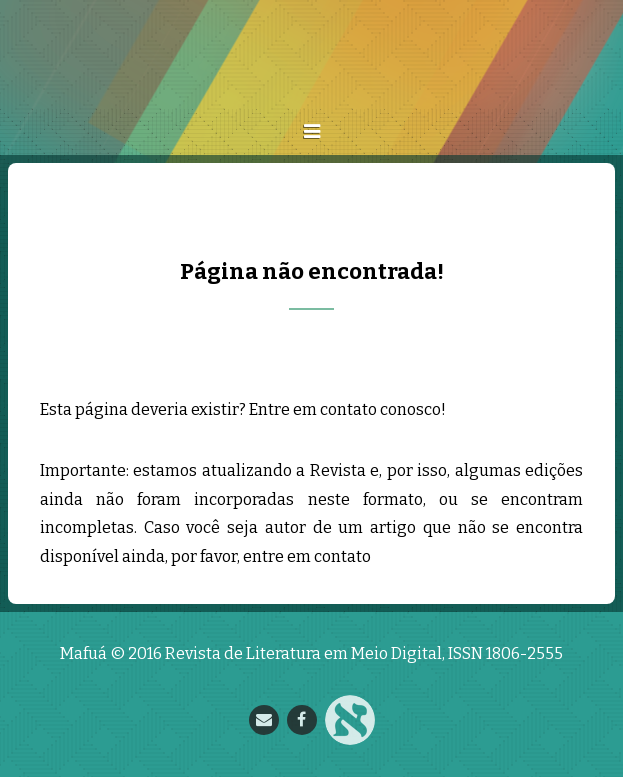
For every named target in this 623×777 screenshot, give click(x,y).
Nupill (350, 720)
